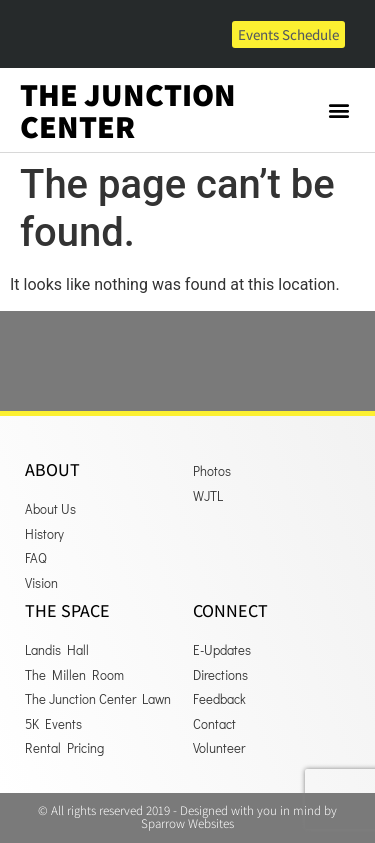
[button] (338, 110)
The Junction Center (128, 110)
